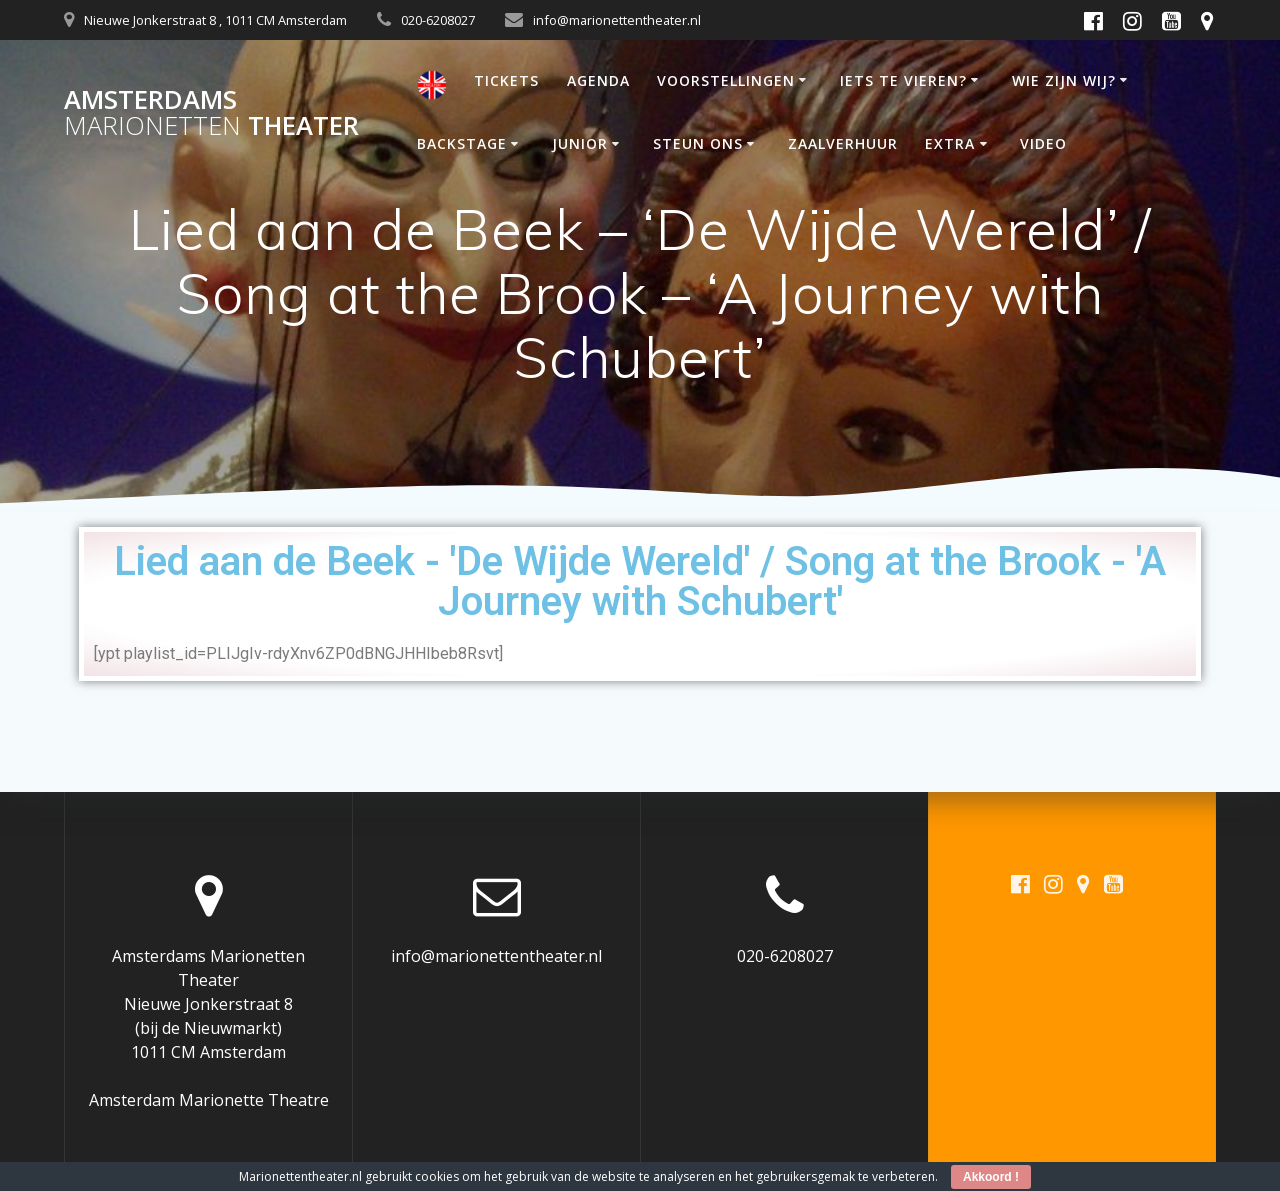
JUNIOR (580, 143)
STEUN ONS (698, 143)
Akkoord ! (991, 1177)
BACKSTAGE (462, 143)
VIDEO (1043, 143)
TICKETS (506, 80)
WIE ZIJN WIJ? (1064, 80)
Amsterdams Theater (211, 112)
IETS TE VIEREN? (903, 80)
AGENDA (598, 80)
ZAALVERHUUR (843, 143)
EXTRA (950, 143)
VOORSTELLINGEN (726, 80)
